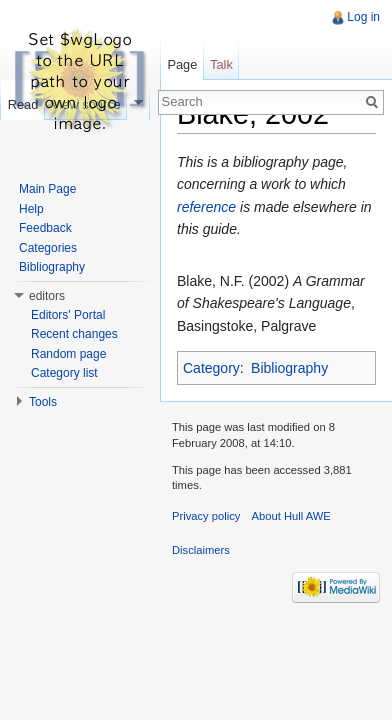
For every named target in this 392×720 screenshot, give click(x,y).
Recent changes (74, 334)
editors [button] (47, 296)
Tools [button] (43, 402)
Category (211, 368)
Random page (68, 354)
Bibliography (289, 368)
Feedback (45, 228)
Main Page (47, 189)
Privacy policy (206, 516)
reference (206, 207)
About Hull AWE (291, 516)
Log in (363, 17)
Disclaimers (201, 550)
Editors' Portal (68, 315)
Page (182, 64)
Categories (48, 248)
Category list (64, 373)
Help (31, 209)
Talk (221, 64)
